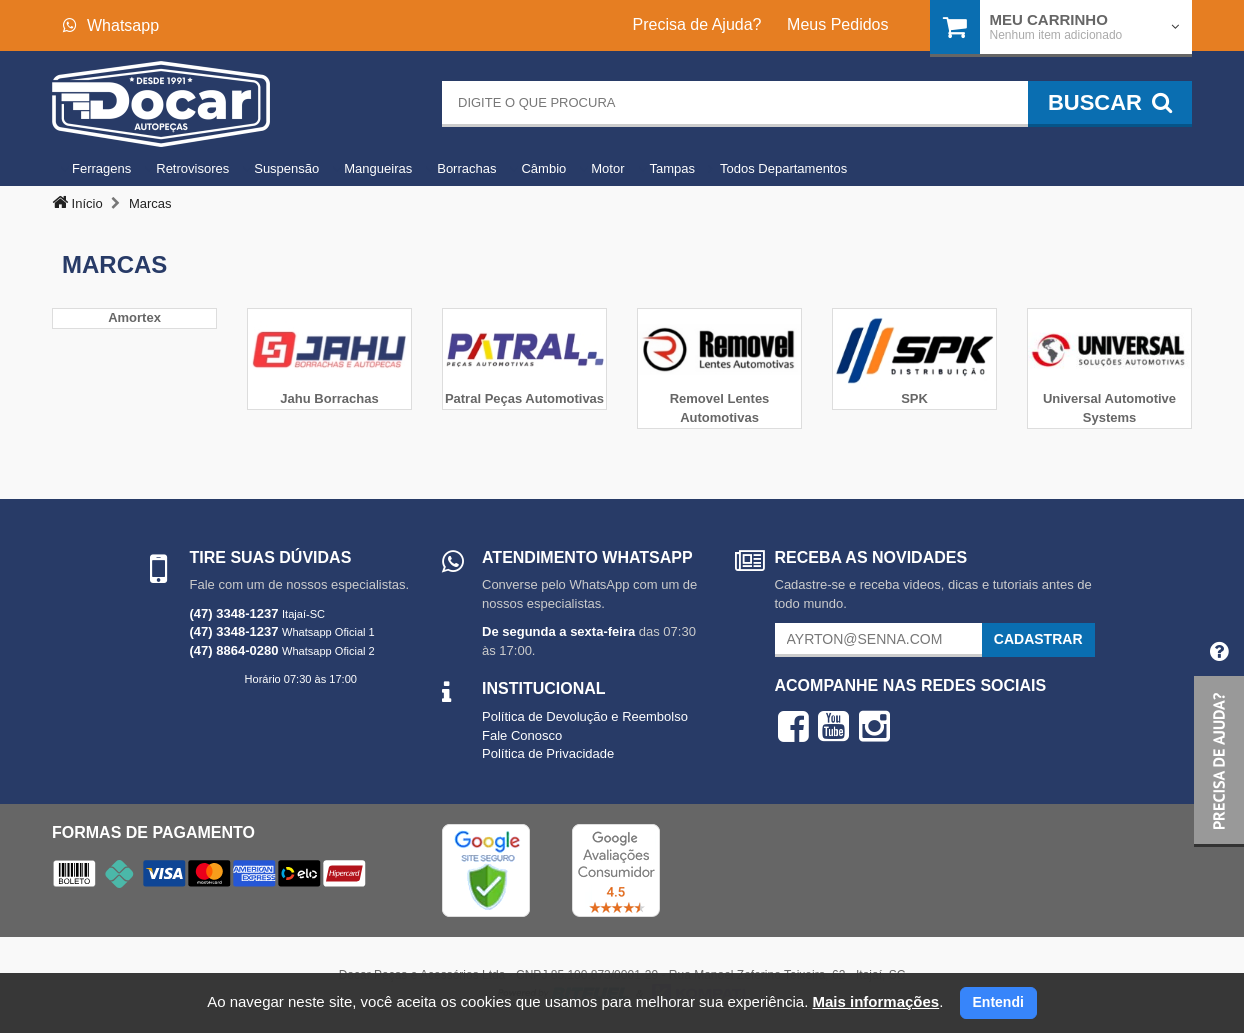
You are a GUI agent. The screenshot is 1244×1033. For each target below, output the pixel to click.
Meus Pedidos (837, 24)
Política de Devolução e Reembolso (585, 716)
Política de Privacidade (548, 753)
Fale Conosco (522, 735)
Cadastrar (1038, 639)
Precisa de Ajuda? (697, 24)
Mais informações (875, 1001)
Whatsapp (111, 25)
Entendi (998, 1002)
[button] (1219, 736)
